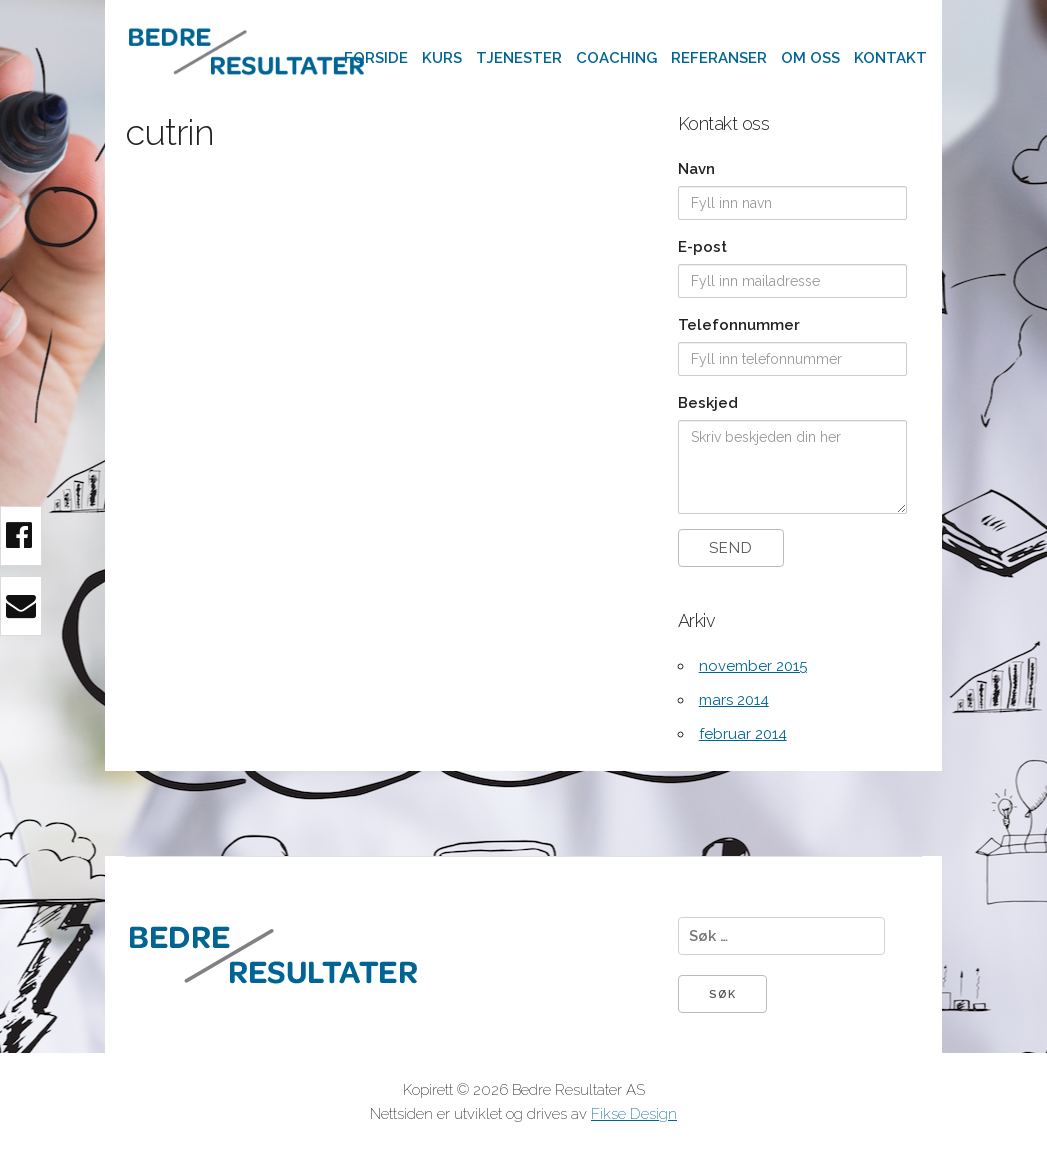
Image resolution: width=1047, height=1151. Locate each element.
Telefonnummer (739, 325)
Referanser (719, 58)
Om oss (810, 58)
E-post (702, 247)
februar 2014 (743, 734)
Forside (376, 58)
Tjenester (519, 58)
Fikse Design (634, 1114)
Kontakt (890, 58)
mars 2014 (734, 700)
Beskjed (708, 403)
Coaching (616, 58)
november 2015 (753, 666)
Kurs (442, 58)
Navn (696, 169)
